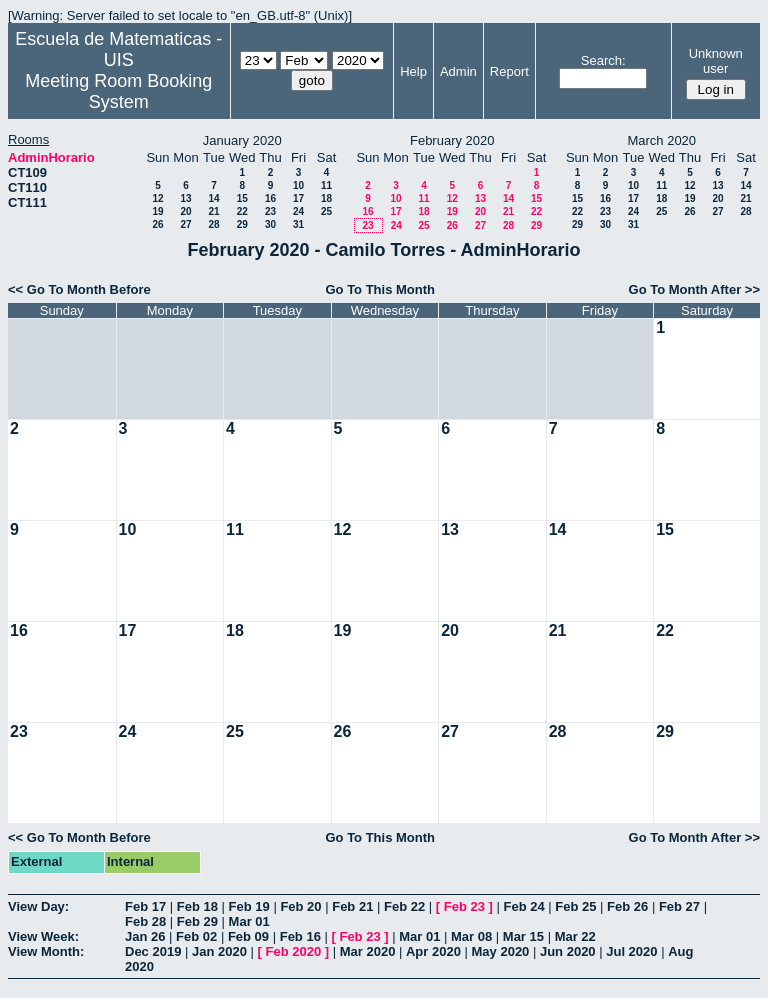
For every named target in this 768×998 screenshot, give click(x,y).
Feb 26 (627, 906)
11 (326, 185)
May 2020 (501, 951)
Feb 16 (300, 936)
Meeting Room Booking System (118, 91)
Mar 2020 (368, 951)
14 (213, 198)
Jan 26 (145, 936)
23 (270, 211)
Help (413, 71)
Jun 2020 (568, 951)
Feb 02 (196, 936)
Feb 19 (249, 906)
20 (185, 211)
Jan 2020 (219, 951)
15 (242, 198)
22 (242, 211)
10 (298, 185)
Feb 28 (145, 921)
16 (270, 198)
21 (213, 211)
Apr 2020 (433, 951)
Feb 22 (404, 906)
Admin (458, 71)
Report (509, 71)
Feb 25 (575, 906)
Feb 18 (197, 906)
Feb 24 (523, 906)
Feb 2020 (294, 951)
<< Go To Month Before (79, 289)
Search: (603, 60)
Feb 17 (145, 906)
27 (185, 224)
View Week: (43, 936)
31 (298, 224)
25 (326, 211)
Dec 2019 (153, 951)
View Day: (38, 906)
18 (326, 198)
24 (298, 211)
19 (157, 211)
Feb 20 (300, 906)
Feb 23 (464, 906)
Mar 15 (523, 936)
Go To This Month (380, 289)
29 (242, 224)
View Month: (46, 951)
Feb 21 (352, 906)
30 (270, 224)
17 (298, 198)
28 (213, 224)
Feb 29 (197, 921)
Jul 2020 (631, 951)
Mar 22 (575, 936)
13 (185, 198)
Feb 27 (679, 906)
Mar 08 (471, 936)
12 (157, 198)
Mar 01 (249, 921)
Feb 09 (248, 936)
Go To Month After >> (694, 289)
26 (157, 224)
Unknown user (716, 61)
